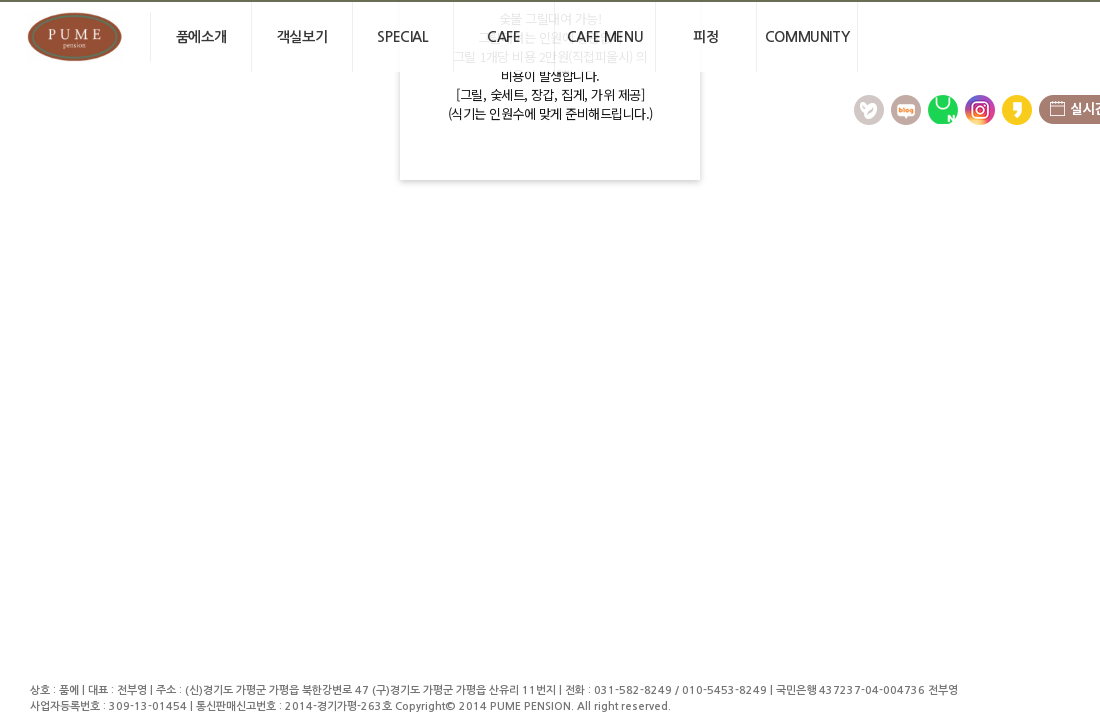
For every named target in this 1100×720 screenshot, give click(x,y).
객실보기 (302, 37)
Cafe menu (605, 37)
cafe (503, 37)
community (807, 37)
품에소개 (201, 37)
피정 (705, 37)
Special (402, 37)
